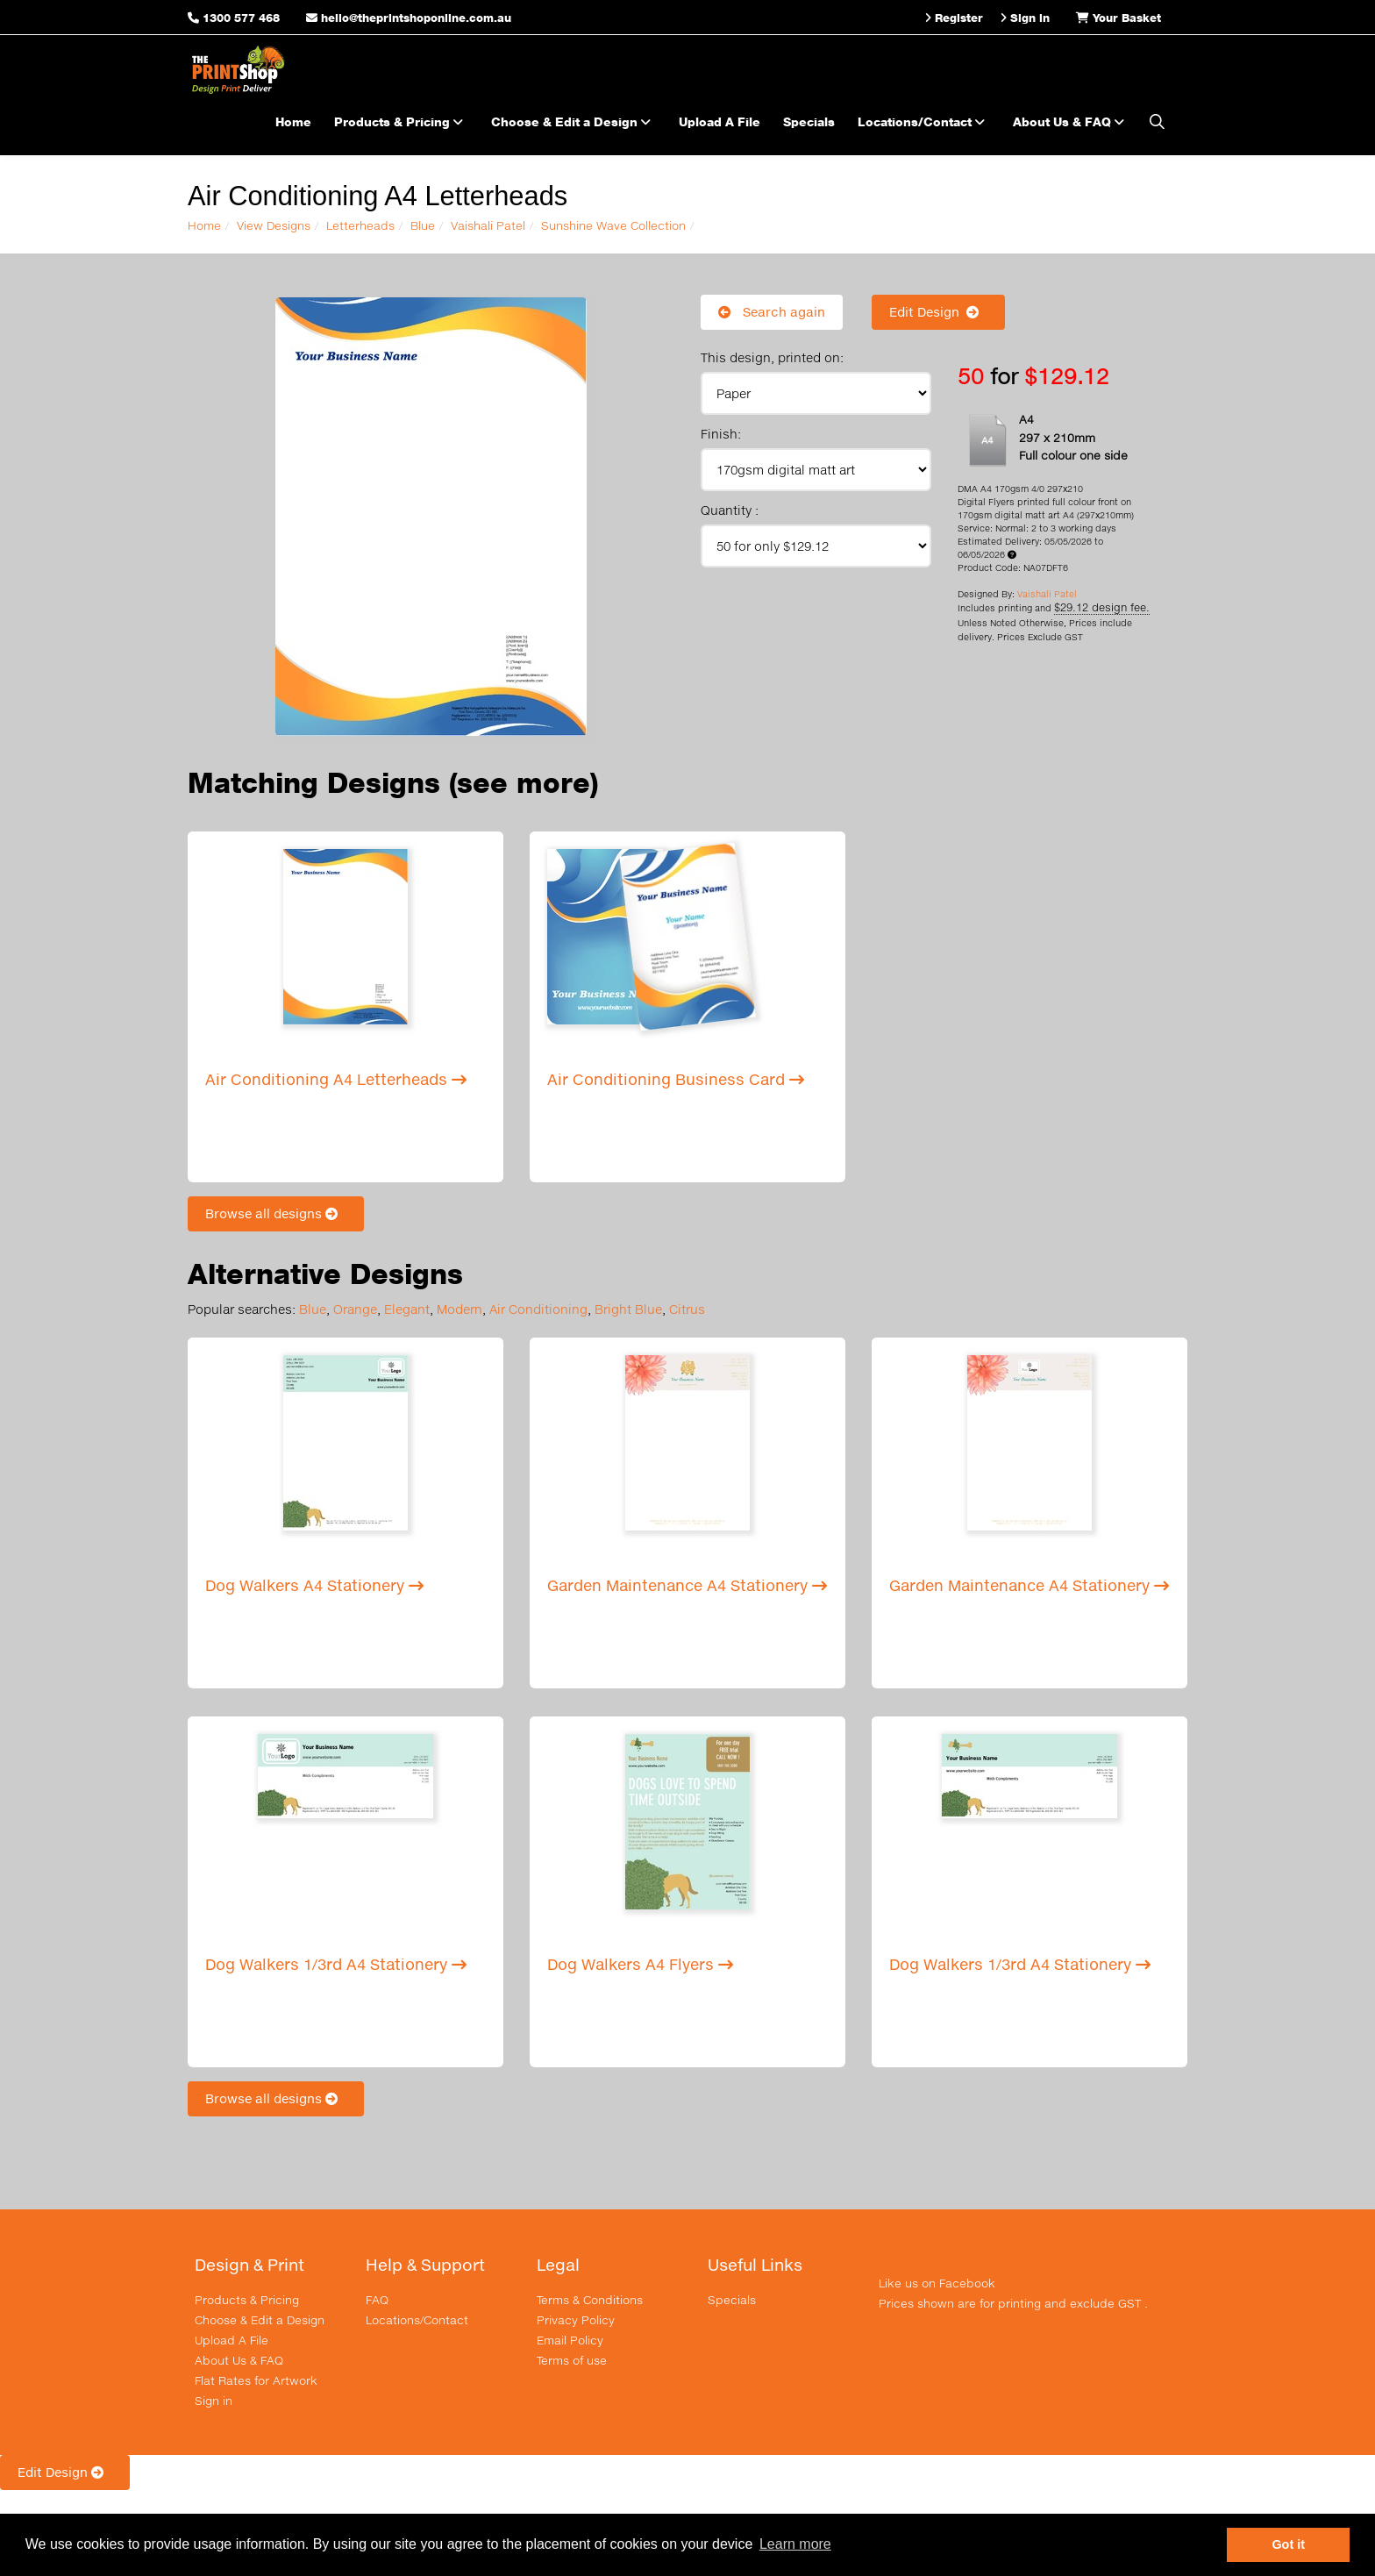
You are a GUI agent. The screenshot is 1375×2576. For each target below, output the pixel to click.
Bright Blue (628, 1309)
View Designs (273, 225)
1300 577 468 (241, 18)
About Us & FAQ (1071, 121)
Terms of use (572, 2360)
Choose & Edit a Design (573, 121)
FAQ (377, 2300)
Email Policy (570, 2340)
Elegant (407, 1309)
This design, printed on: (772, 357)
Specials (809, 121)
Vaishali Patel (488, 225)
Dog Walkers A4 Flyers (640, 1964)
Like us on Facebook (937, 2283)
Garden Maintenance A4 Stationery (687, 1585)
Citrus (687, 1309)
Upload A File (719, 121)
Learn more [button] (795, 2544)
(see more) (523, 783)
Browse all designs (275, 1213)
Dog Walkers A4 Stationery (314, 1585)
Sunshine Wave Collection (613, 225)
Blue (422, 225)
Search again (771, 311)
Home (293, 121)
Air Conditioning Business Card (675, 1079)
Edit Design (938, 311)
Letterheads (360, 225)
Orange (355, 1309)
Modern (459, 1309)
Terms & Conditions (590, 2300)
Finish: (721, 433)
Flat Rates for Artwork (256, 2380)
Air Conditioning (538, 1309)
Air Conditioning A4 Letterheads (336, 1079)
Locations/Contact (924, 121)
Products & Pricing (401, 121)
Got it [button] (1288, 2544)
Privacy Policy (576, 2320)
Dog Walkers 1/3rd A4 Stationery (336, 1964)
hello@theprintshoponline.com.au (408, 18)
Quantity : (730, 510)
